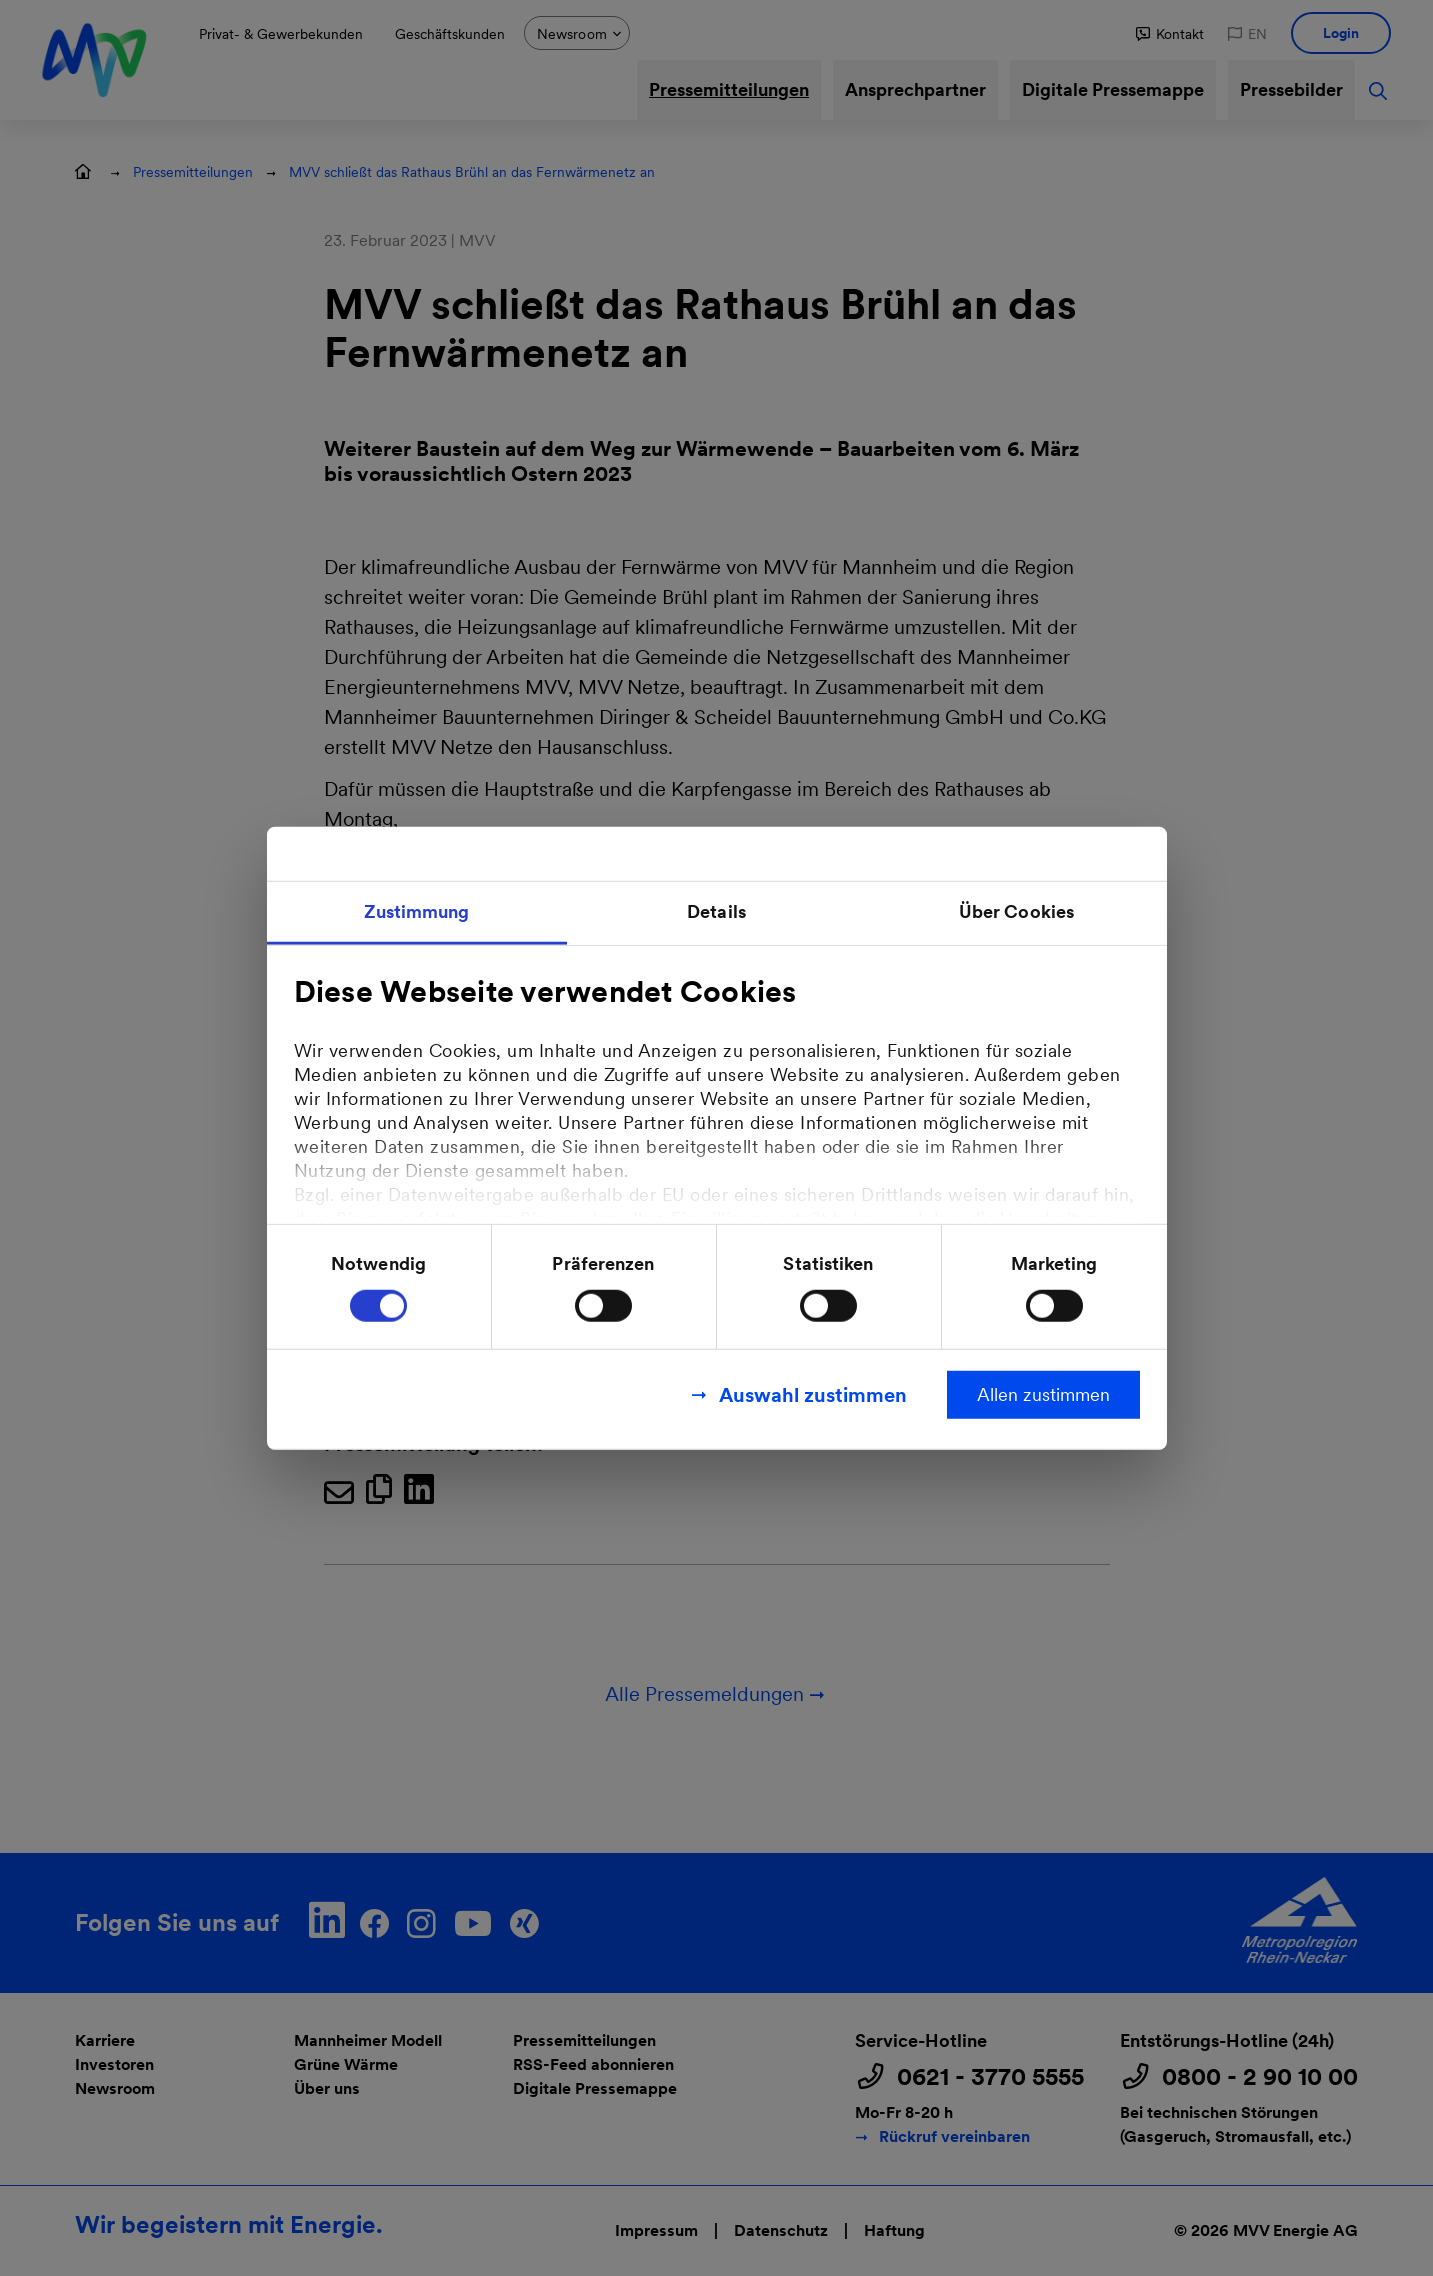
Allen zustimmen (1043, 1393)
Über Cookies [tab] (1016, 911)
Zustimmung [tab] (417, 911)
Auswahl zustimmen (813, 1394)
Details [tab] (716, 911)
